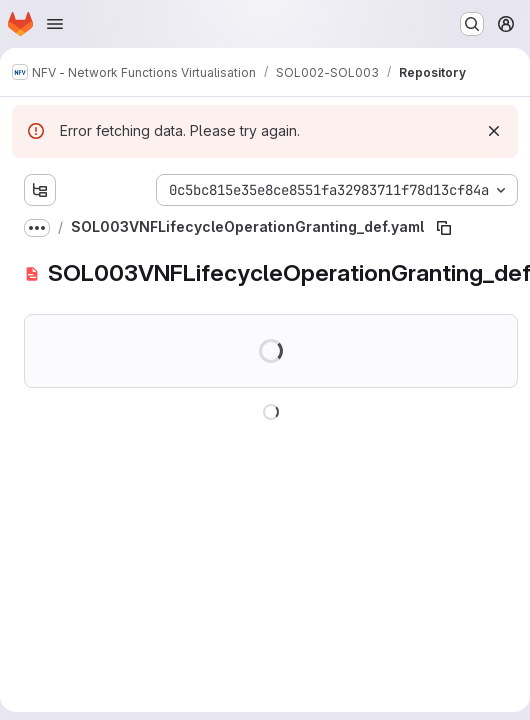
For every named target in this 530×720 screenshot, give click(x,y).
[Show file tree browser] (40, 190)
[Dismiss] (494, 131)
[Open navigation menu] (55, 24)
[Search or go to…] (472, 24)
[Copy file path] (444, 228)
